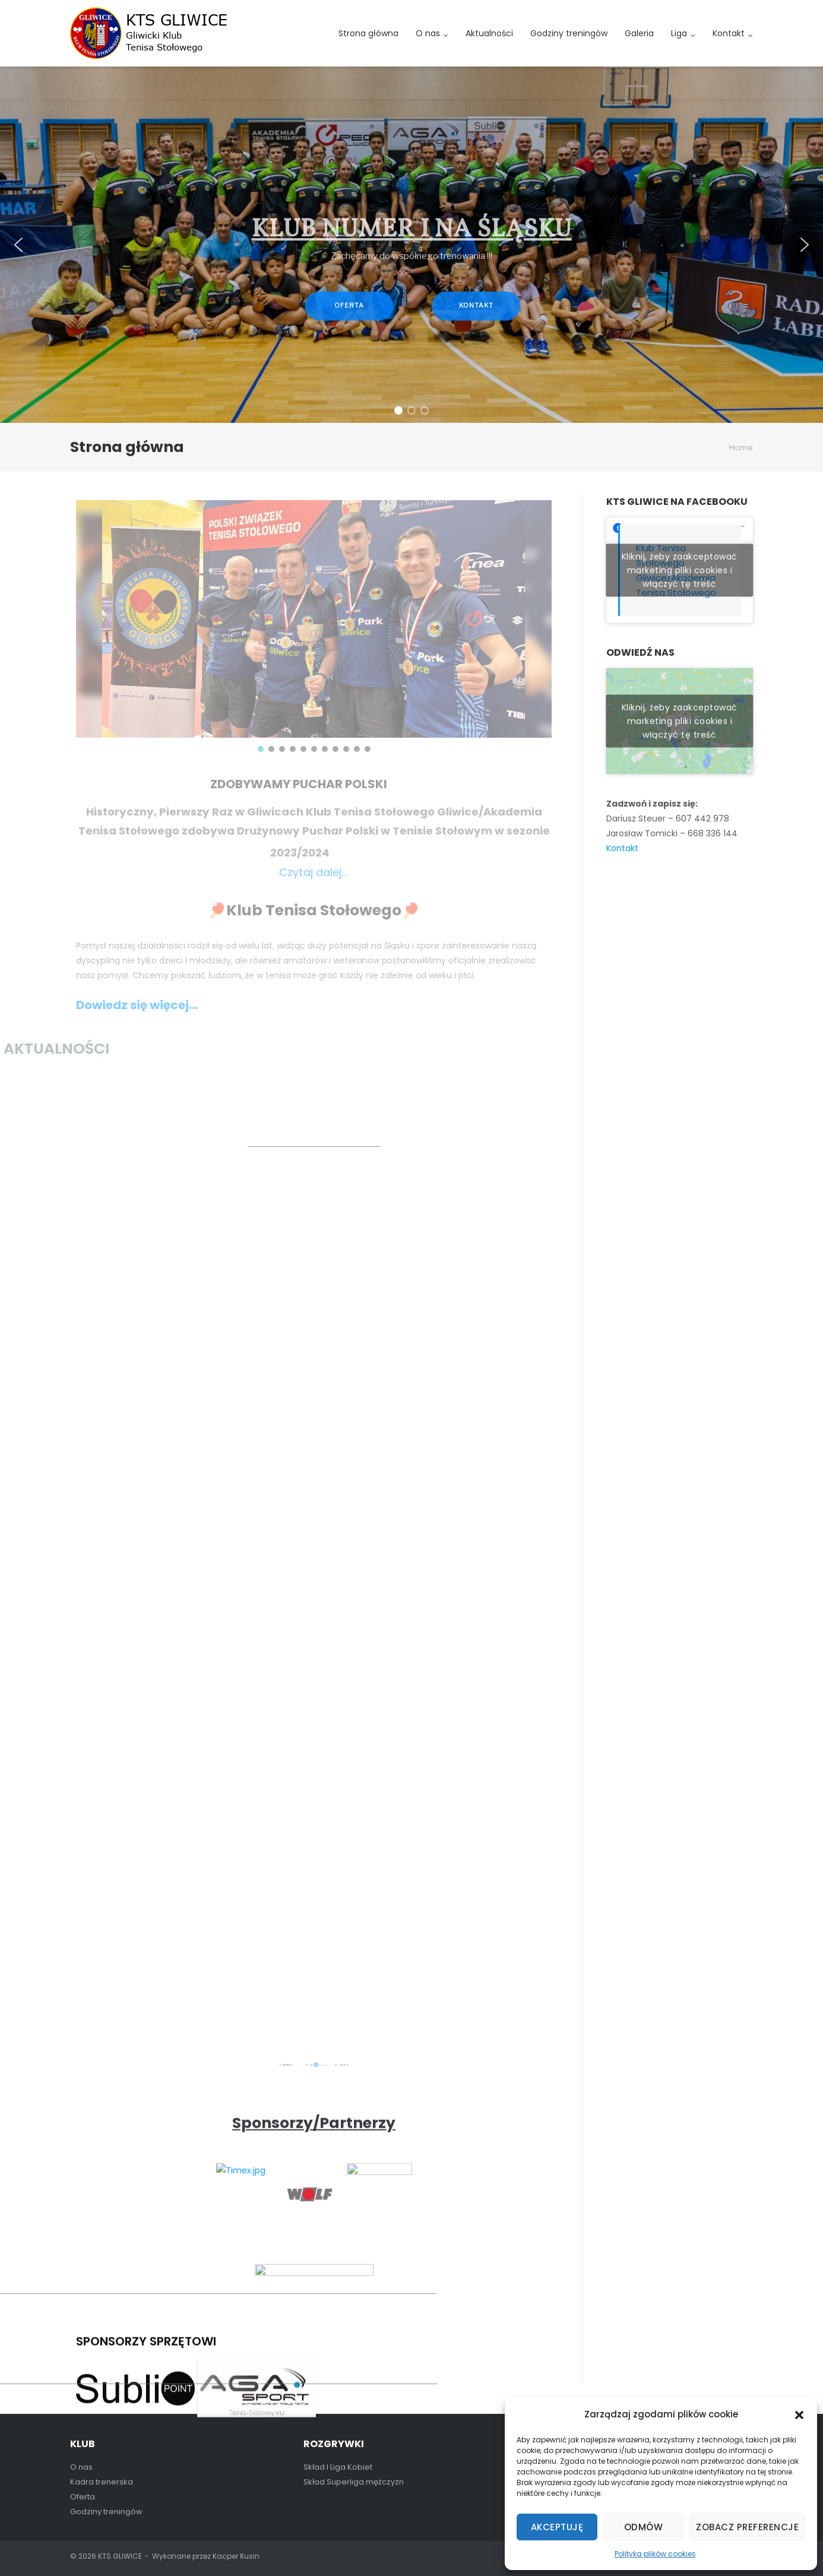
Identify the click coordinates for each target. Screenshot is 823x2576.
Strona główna (368, 33)
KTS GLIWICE (120, 2556)
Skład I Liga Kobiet (337, 2467)
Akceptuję (557, 2527)
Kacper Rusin (236, 2556)
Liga (679, 33)
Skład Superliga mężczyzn (353, 2482)
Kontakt (729, 33)
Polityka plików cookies (655, 2554)
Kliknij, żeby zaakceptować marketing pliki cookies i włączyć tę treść (679, 569)
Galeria (639, 33)
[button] (799, 2415)
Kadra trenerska (101, 2482)
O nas (428, 33)
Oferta (82, 2496)
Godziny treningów (568, 33)
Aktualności (489, 33)
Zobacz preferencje (747, 2527)
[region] (411, 245)
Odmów (643, 2527)
